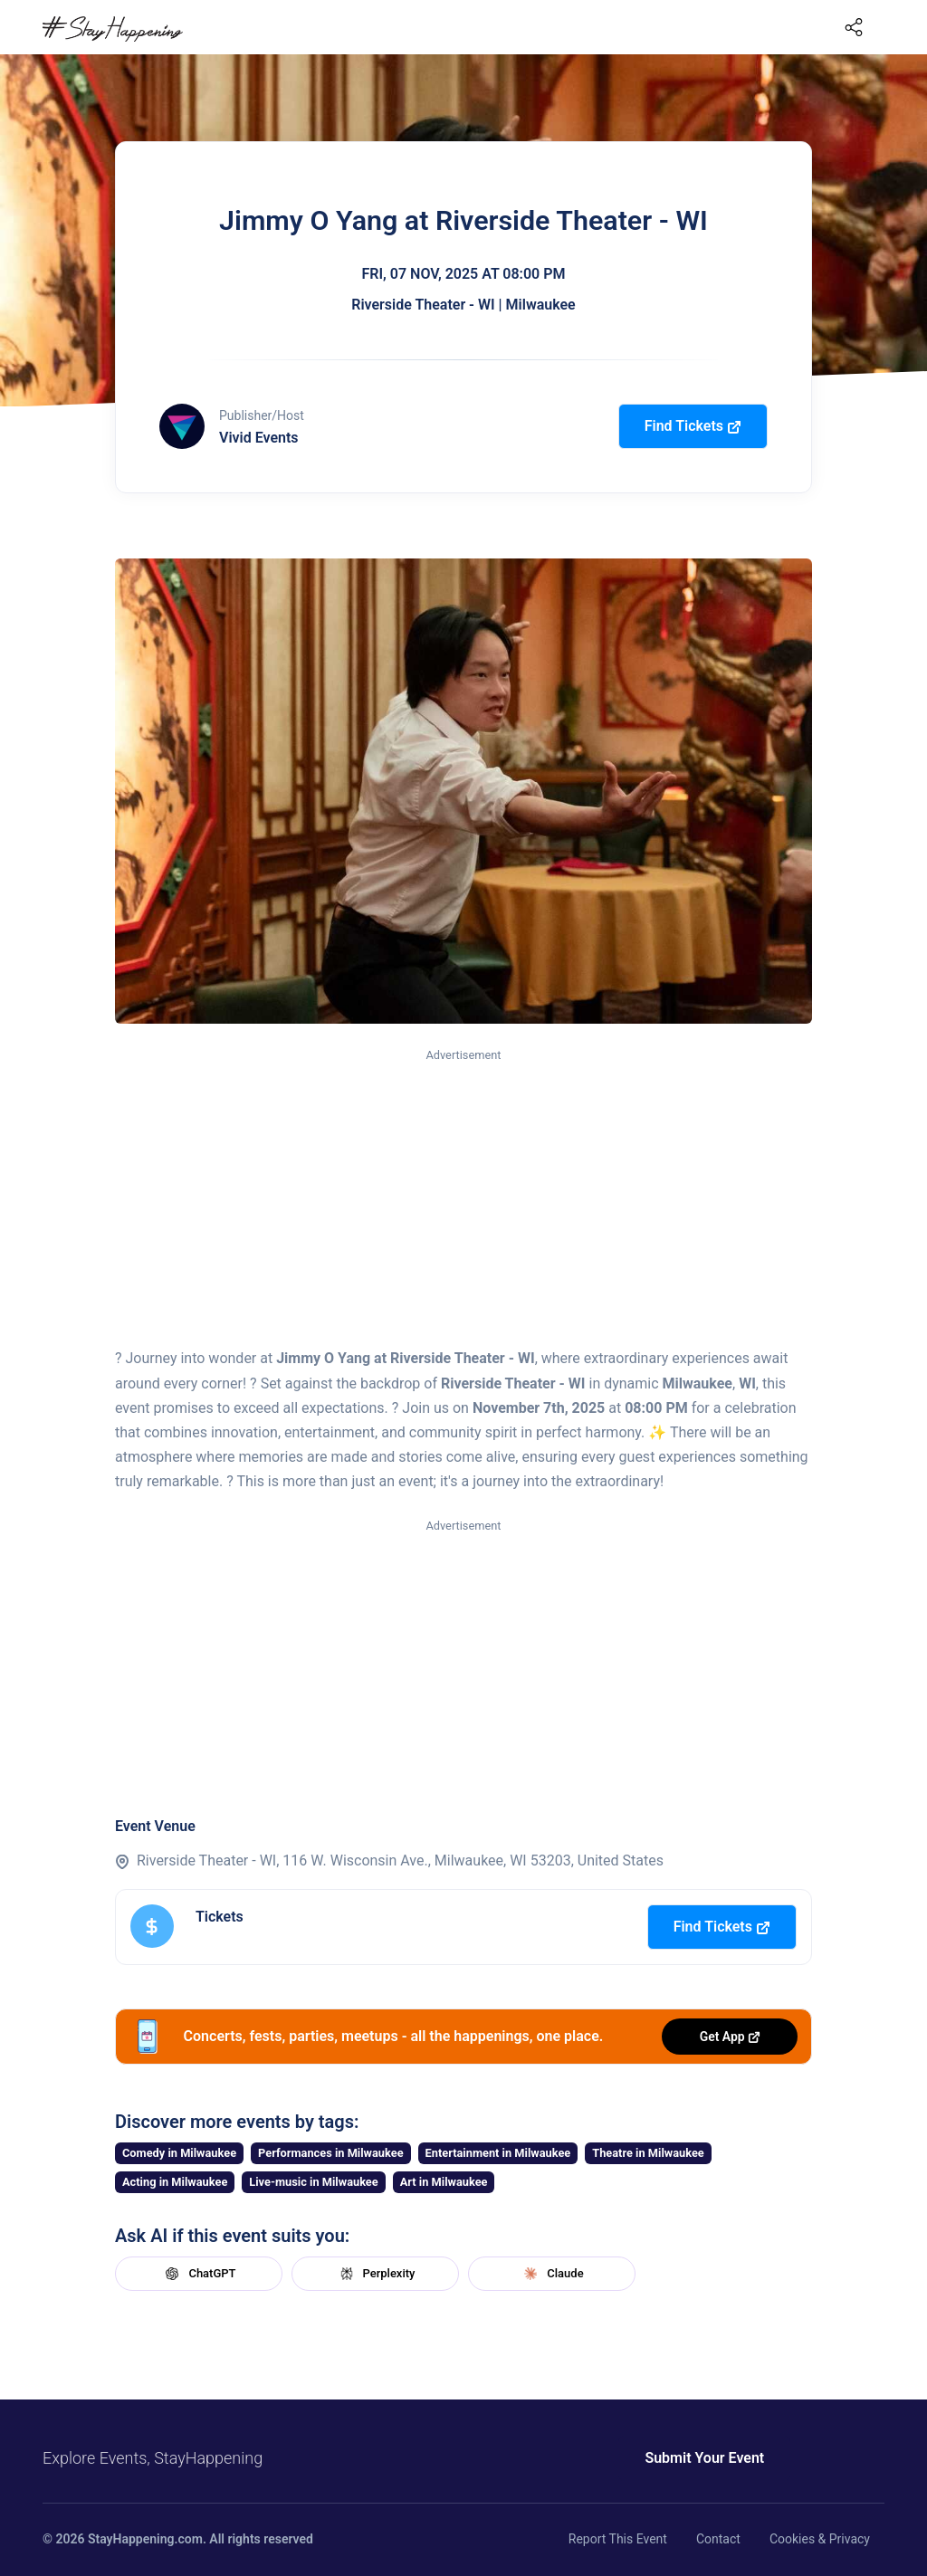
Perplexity (376, 2274)
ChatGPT (198, 2274)
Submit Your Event (697, 2457)
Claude (551, 2274)
